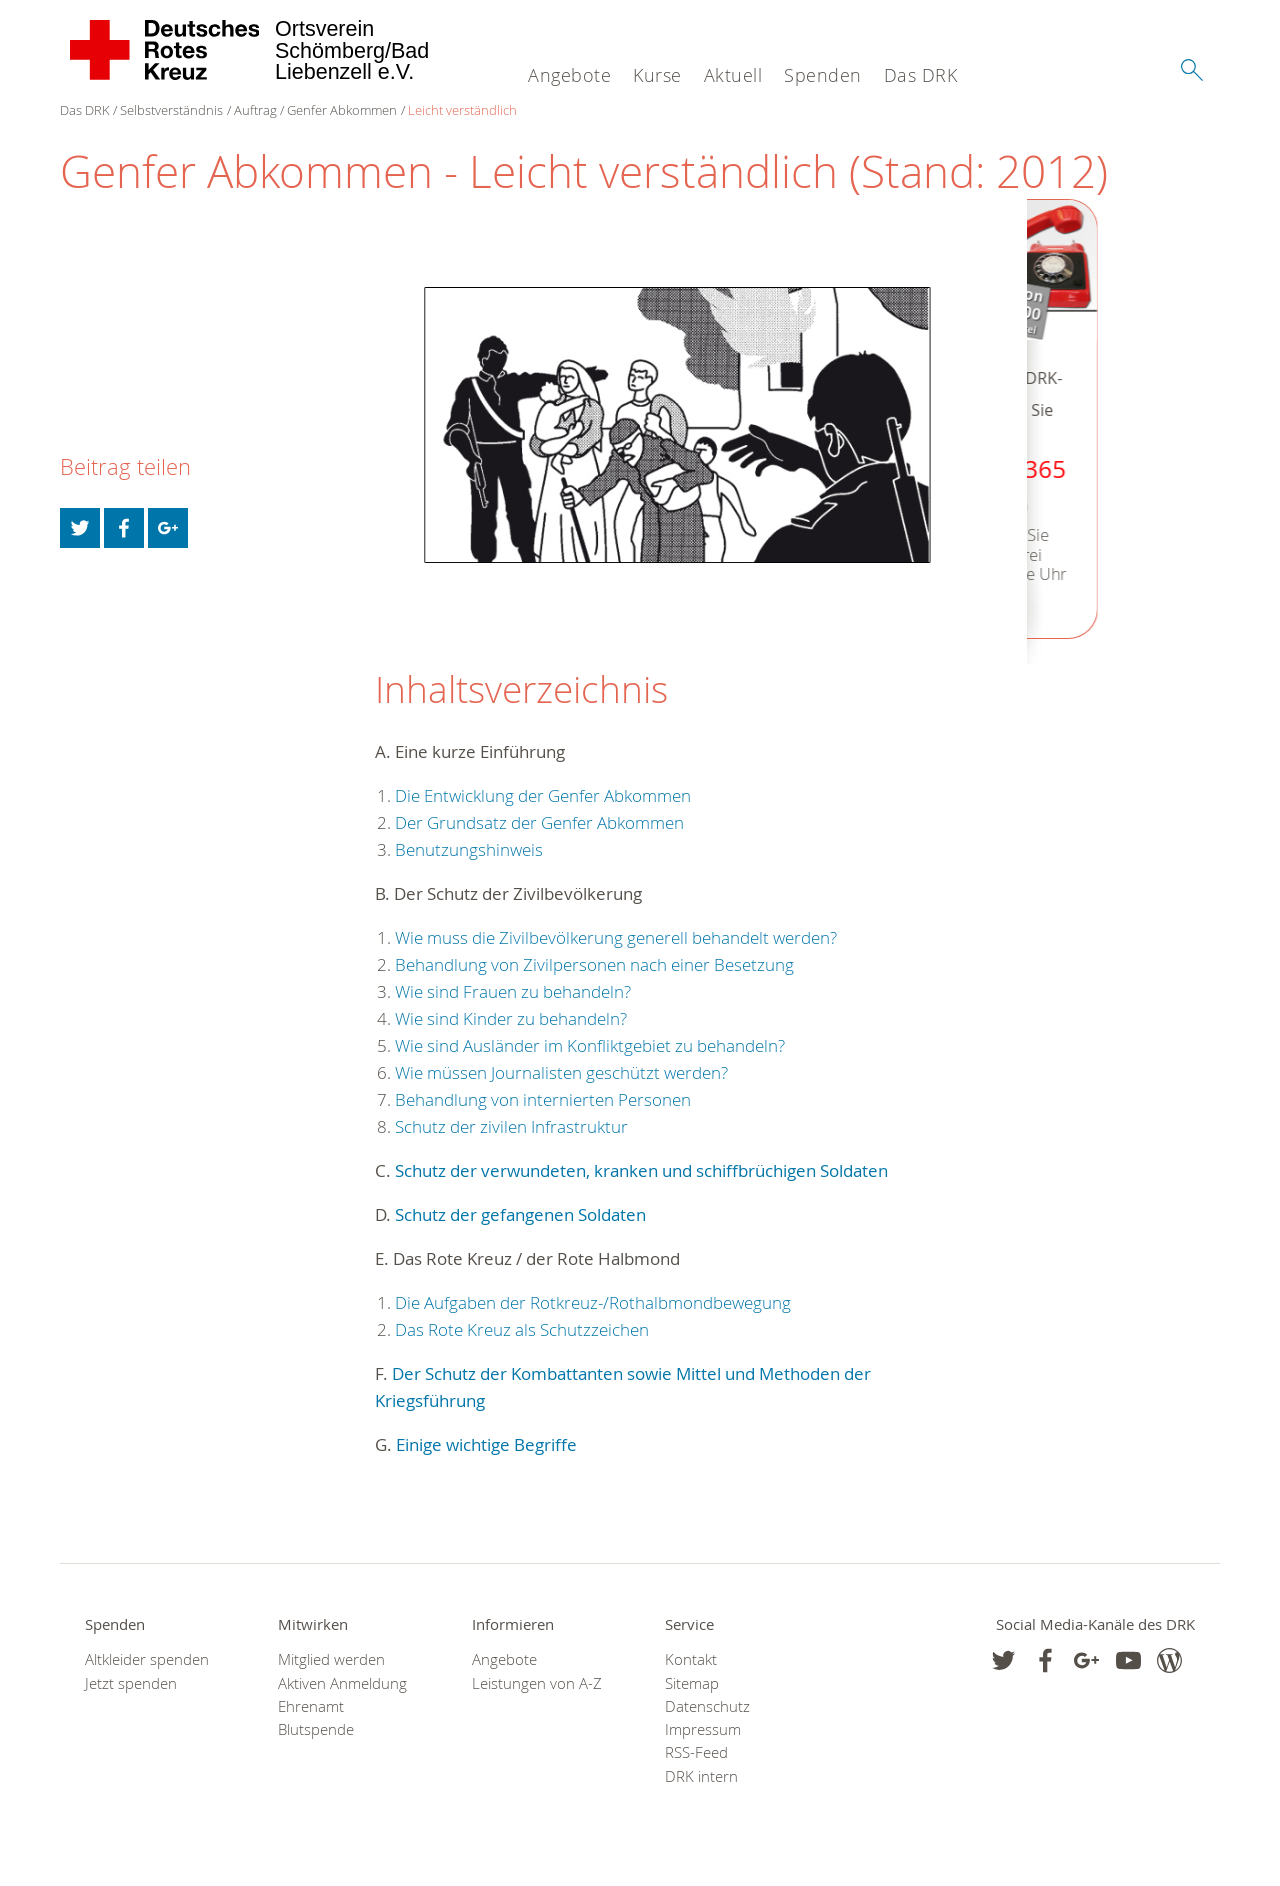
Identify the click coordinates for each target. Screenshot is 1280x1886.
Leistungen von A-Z (537, 1683)
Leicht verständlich (462, 110)
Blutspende (316, 1729)
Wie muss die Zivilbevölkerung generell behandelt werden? (616, 937)
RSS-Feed (696, 1752)
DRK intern (701, 1776)
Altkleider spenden (147, 1659)
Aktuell (733, 75)
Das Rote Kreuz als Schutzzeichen (522, 1329)
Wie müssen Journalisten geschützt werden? (561, 1072)
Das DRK (921, 75)
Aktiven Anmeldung (342, 1683)
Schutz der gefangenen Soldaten (520, 1214)
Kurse (657, 75)
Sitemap (692, 1683)
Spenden (823, 75)
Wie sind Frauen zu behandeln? (513, 991)
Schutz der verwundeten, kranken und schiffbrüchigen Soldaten (641, 1170)
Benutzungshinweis (469, 849)
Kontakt (691, 1659)
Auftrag (255, 110)
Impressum (703, 1729)
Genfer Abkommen (342, 110)
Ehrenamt (311, 1706)
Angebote (569, 75)
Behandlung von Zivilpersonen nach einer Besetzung (594, 964)
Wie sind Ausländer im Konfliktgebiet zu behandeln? (590, 1045)
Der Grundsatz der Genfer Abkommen (539, 822)
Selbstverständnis (171, 110)
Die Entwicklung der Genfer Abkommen (543, 795)
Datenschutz (707, 1706)
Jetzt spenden (131, 1683)
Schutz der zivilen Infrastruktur (511, 1126)
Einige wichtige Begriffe (486, 1444)
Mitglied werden (331, 1659)
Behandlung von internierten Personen (543, 1099)
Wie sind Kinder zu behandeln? (511, 1018)
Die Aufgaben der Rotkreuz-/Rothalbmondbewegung (593, 1302)
